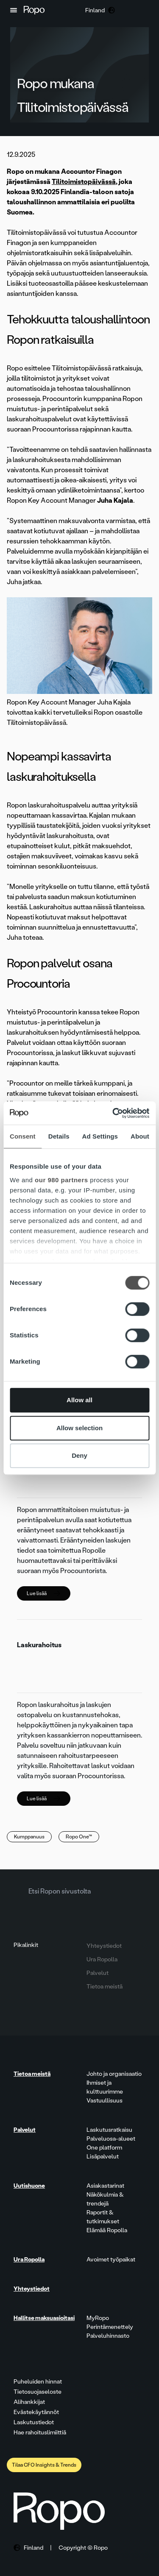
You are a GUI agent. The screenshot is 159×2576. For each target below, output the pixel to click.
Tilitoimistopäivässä (84, 182)
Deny (79, 1455)
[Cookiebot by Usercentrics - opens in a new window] (113, 1113)
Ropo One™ (79, 1837)
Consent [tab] (23, 1136)
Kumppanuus (29, 1837)
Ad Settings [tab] (100, 1136)
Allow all (79, 1400)
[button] (13, 10)
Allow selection (79, 1427)
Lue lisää (43, 1593)
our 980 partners (61, 1180)
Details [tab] (59, 1136)
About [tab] (140, 1136)
